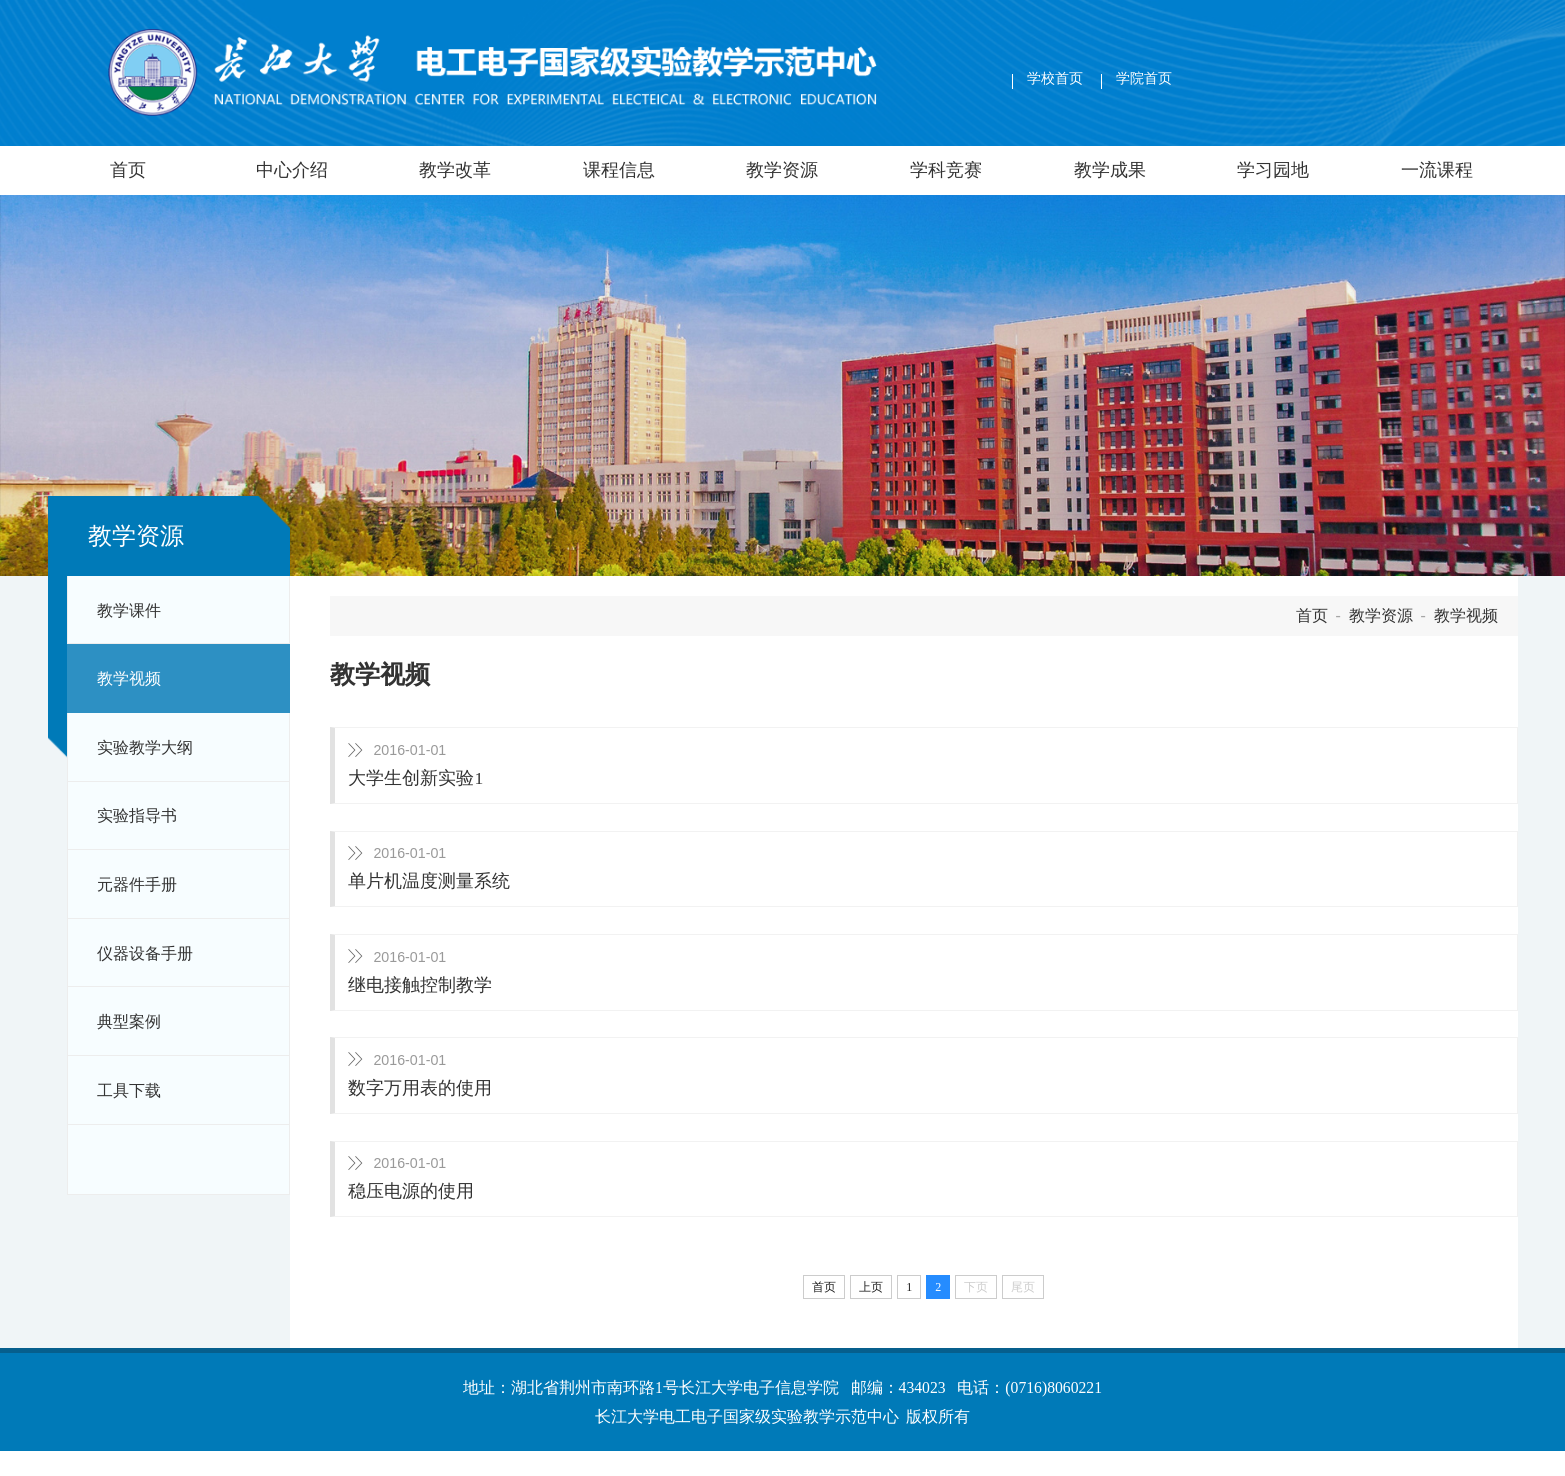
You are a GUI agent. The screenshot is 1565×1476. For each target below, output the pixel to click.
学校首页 (1055, 78)
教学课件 (129, 610)
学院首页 (1144, 78)
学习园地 (1273, 170)
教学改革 (455, 170)
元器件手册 (137, 884)
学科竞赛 (946, 170)
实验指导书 (137, 815)
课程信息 (619, 170)
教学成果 (1110, 170)
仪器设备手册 (145, 953)
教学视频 (129, 678)
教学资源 (782, 170)
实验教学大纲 (145, 747)
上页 (871, 1312)
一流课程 (1437, 170)
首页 (128, 170)
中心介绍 (292, 170)
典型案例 (129, 1021)
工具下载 (129, 1090)
